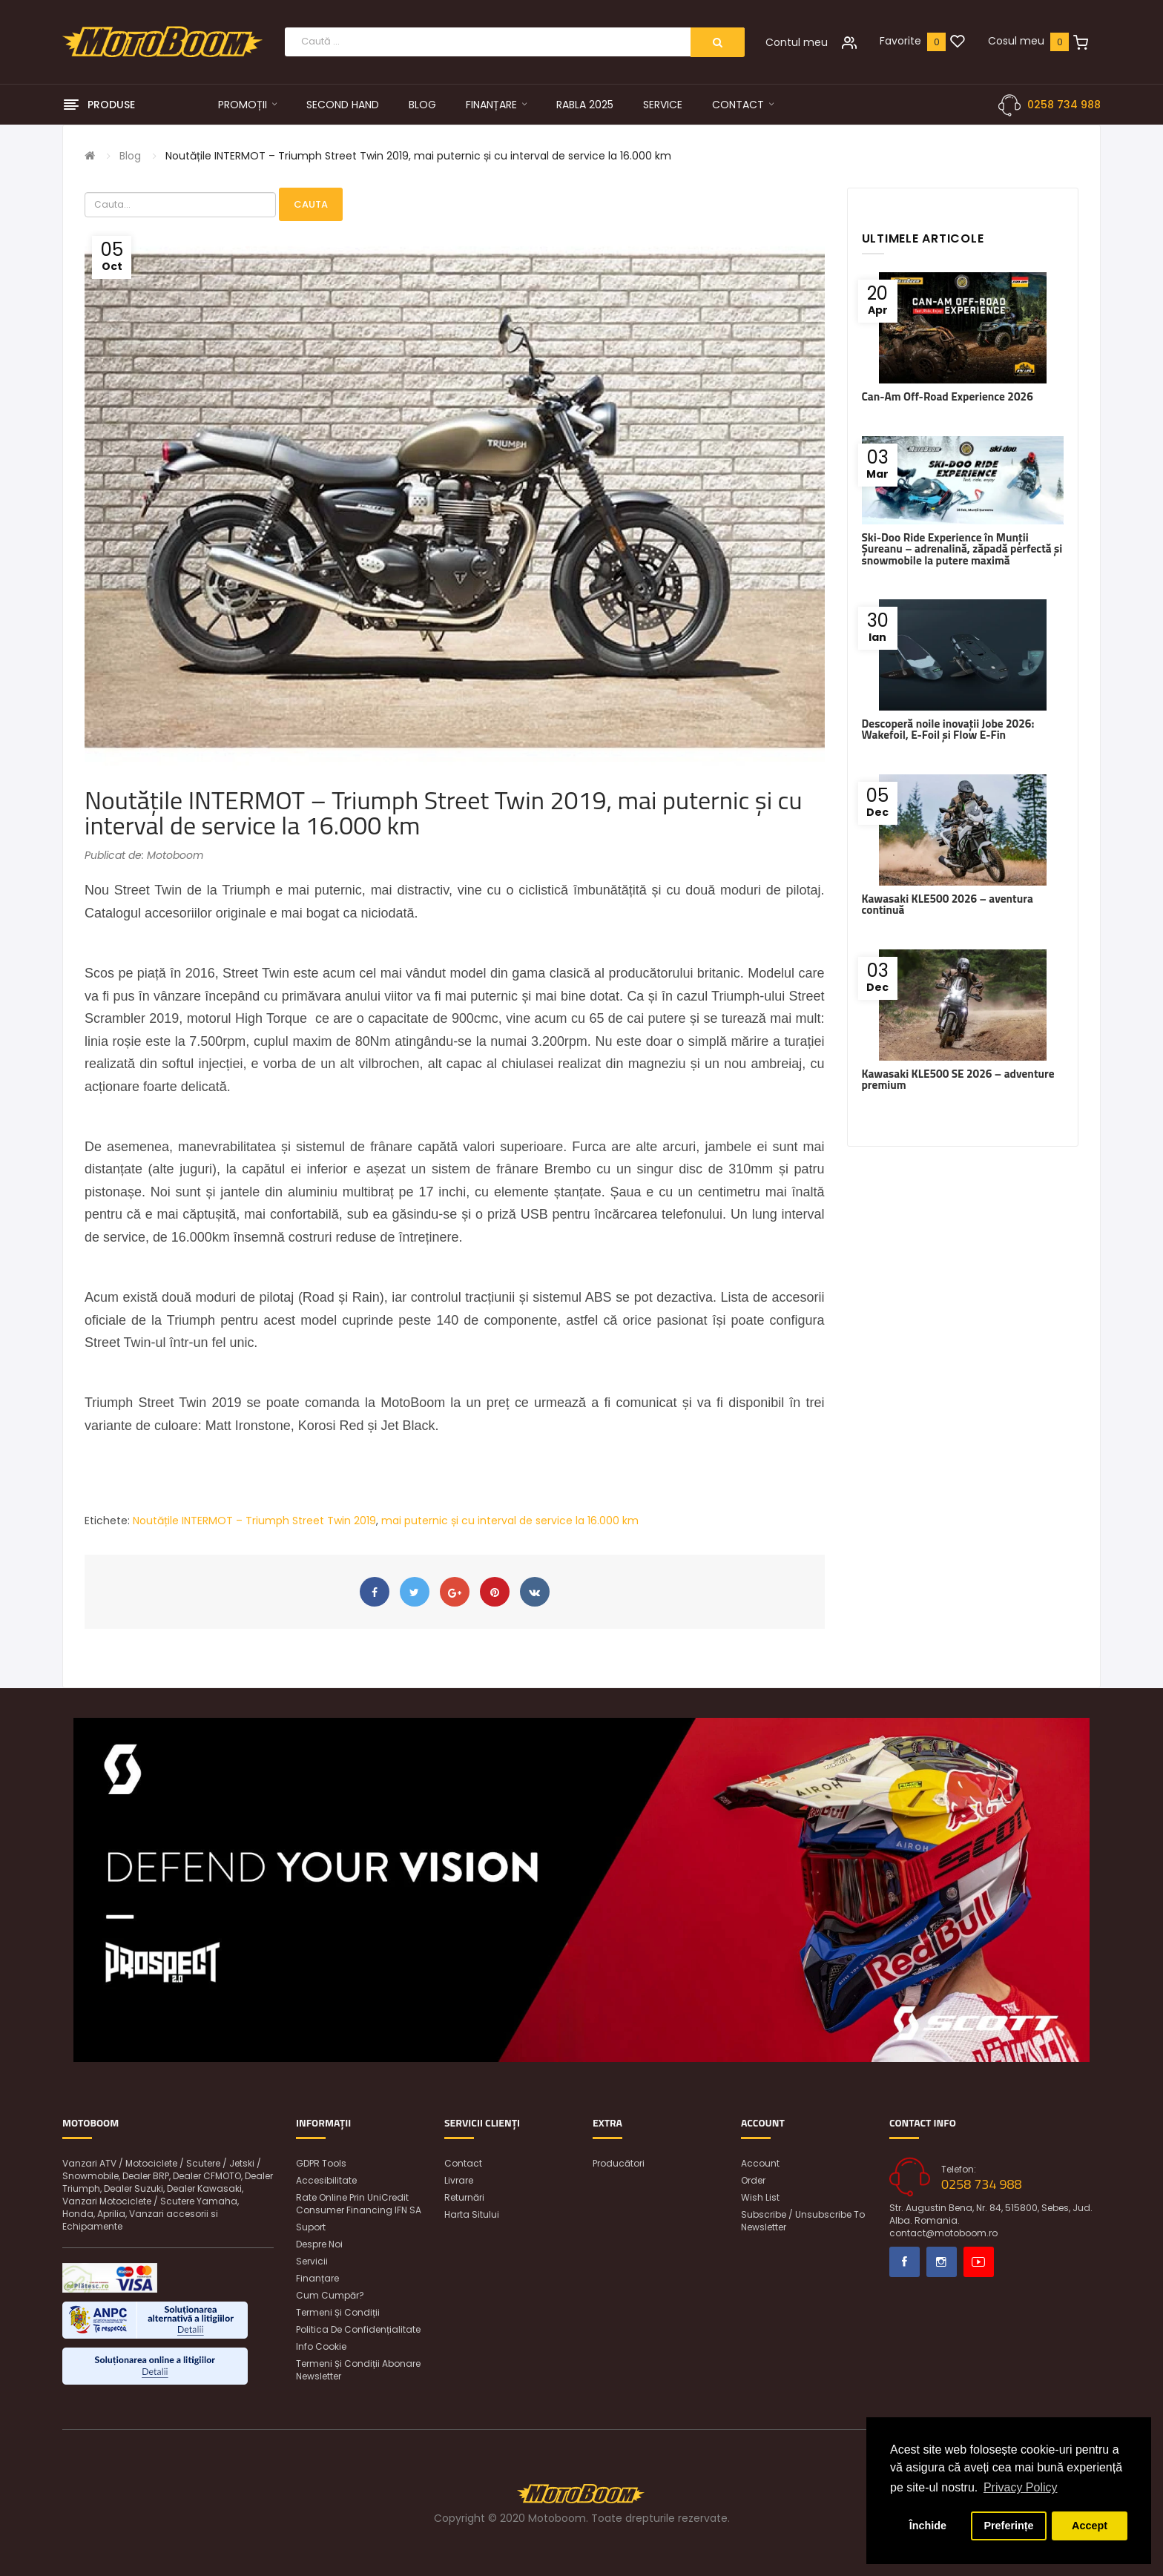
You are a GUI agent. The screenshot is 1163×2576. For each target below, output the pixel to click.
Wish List (760, 2197)
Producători (619, 2163)
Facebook (904, 2262)
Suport (311, 2227)
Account (760, 2163)
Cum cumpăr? (330, 2295)
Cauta (311, 204)
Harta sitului (471, 2214)
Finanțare (317, 2278)
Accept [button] (1089, 2525)
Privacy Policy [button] (1021, 2487)
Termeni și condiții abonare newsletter (358, 2369)
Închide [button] (927, 2525)
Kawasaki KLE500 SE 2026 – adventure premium (958, 1079)
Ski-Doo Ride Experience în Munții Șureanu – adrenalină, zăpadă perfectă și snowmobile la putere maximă (962, 549)
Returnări (464, 2197)
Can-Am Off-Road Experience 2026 (947, 396)
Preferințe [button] (1008, 2525)
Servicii (312, 2261)
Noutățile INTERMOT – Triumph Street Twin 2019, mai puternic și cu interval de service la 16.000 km (418, 155)
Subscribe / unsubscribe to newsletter (803, 2220)
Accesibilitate (326, 2180)
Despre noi (319, 2244)
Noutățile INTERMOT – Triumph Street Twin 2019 (254, 1520)
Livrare (458, 2180)
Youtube (978, 2262)
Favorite (900, 40)
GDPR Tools (321, 2163)
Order (753, 2180)
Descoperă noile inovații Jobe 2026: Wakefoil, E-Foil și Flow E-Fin (948, 729)
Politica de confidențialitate (358, 2329)
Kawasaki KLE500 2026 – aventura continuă (947, 904)
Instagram (941, 2262)
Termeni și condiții (338, 2312)
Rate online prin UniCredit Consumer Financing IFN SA (358, 2203)
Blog (130, 155)
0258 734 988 (1064, 104)
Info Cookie (321, 2346)
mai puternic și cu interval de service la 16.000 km (510, 1520)
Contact (463, 2163)
